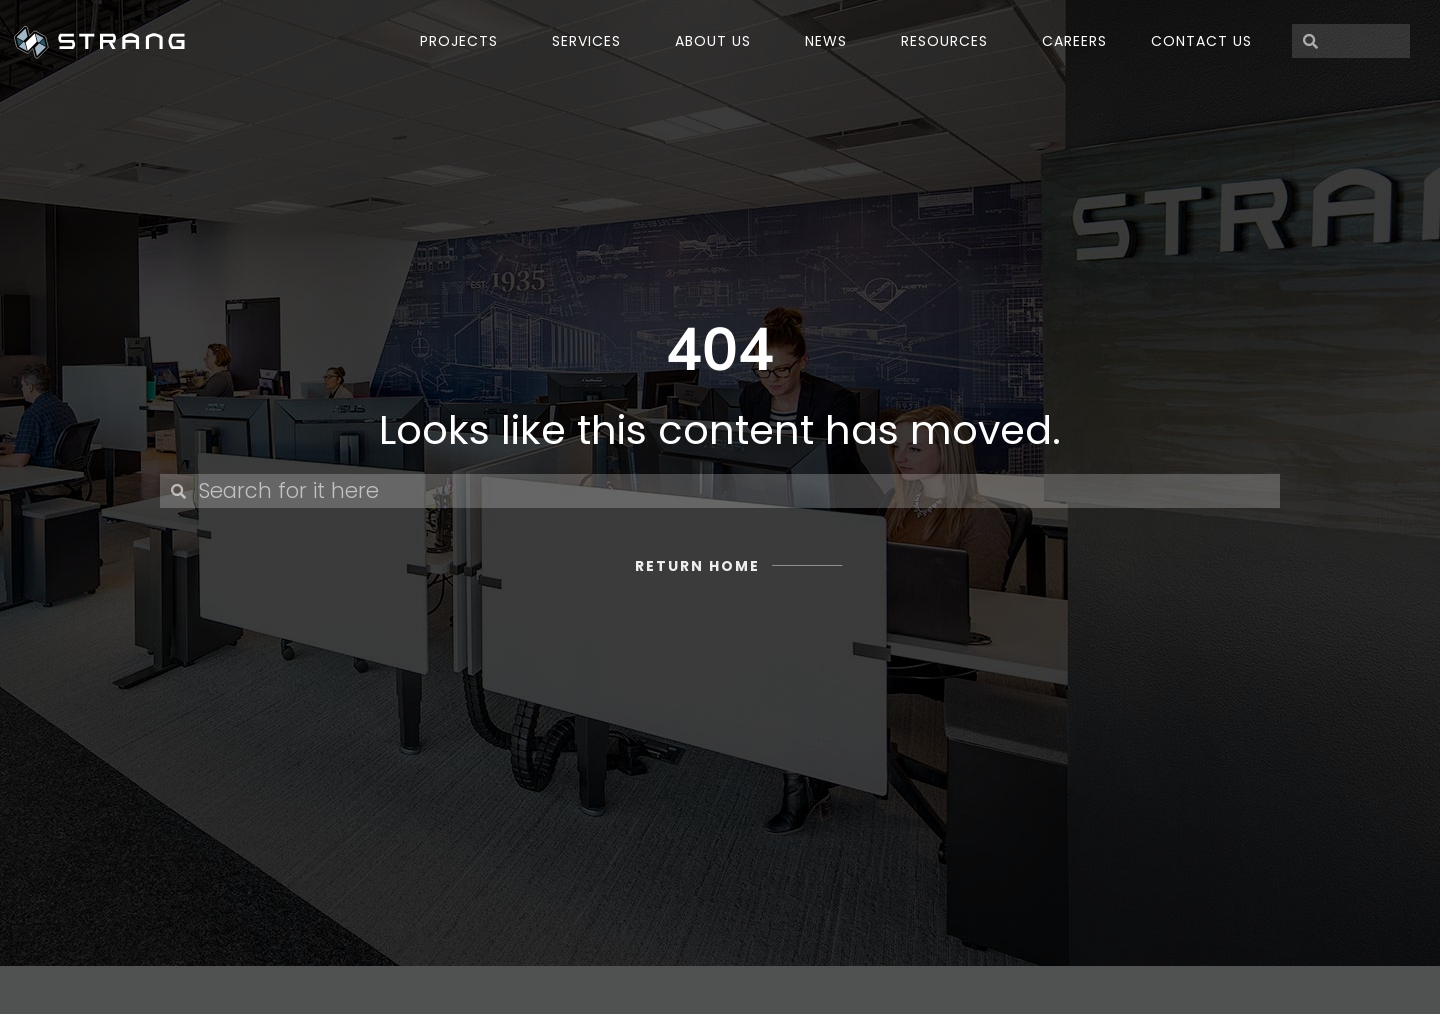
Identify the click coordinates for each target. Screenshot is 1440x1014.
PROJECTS (464, 41)
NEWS (831, 41)
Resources (949, 41)
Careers (1074, 41)
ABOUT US (718, 41)
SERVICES (591, 41)
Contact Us (1201, 41)
